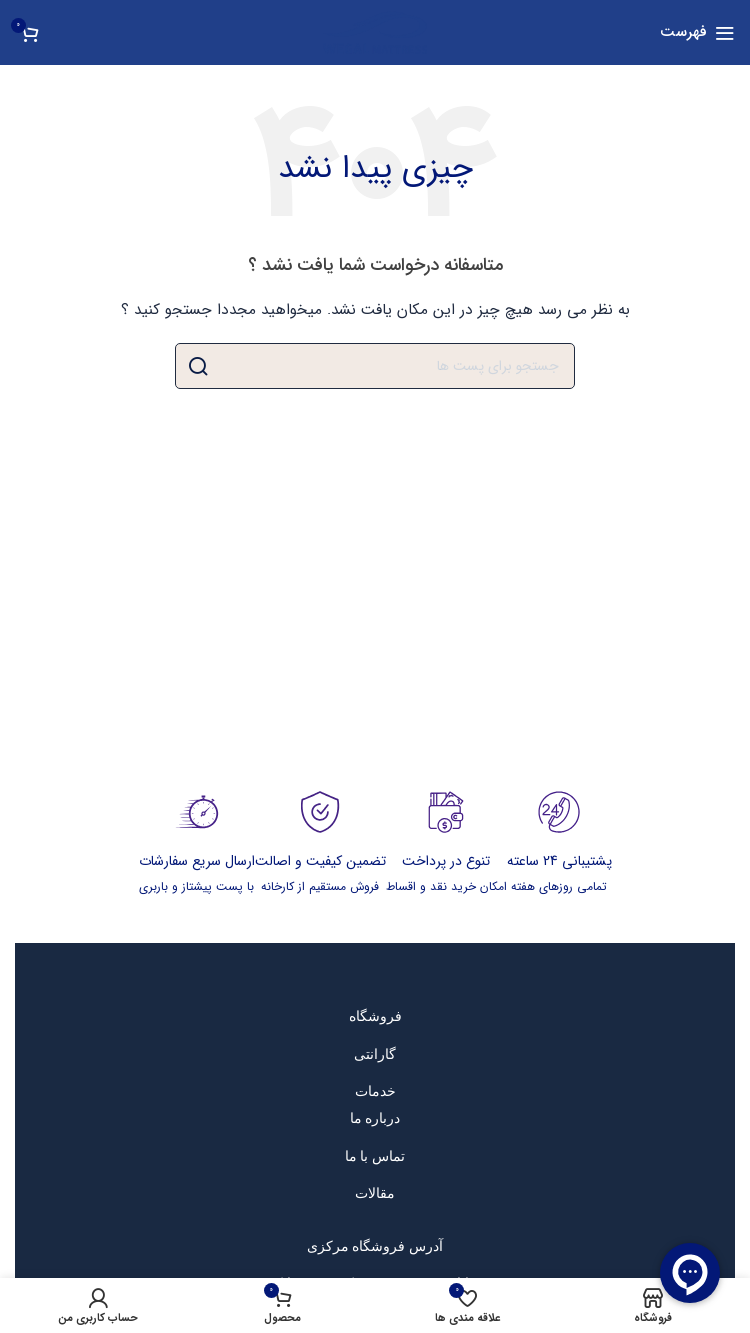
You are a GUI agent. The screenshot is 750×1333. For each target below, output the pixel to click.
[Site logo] (375, 32)
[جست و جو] (375, 366)
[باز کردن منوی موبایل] (697, 33)
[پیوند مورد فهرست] (375, 1016)
